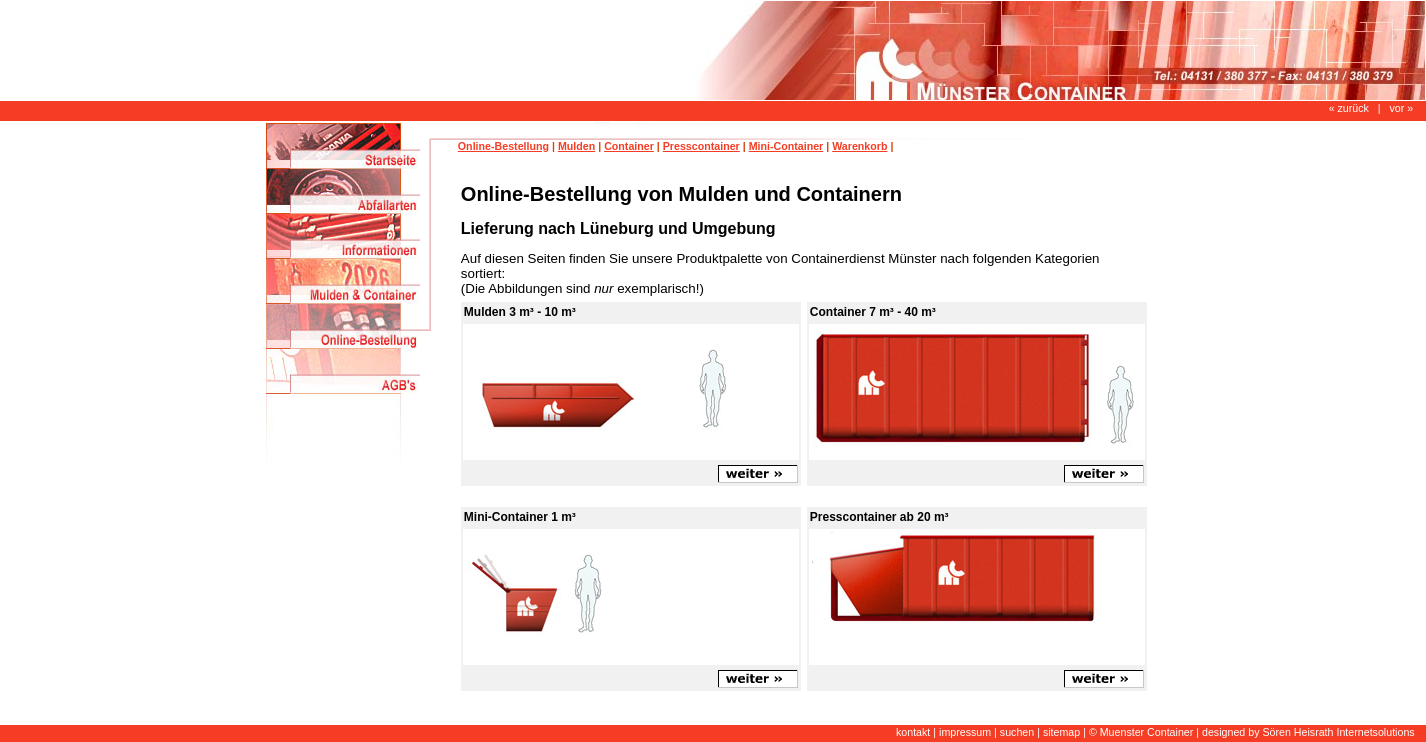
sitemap (1061, 732)
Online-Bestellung (503, 146)
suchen (1017, 732)
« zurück (1349, 108)
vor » (1401, 108)
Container (629, 146)
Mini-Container (786, 146)
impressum (965, 732)
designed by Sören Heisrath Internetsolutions (1308, 732)
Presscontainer (701, 146)
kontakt (913, 732)
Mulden (576, 146)
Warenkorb (859, 146)
